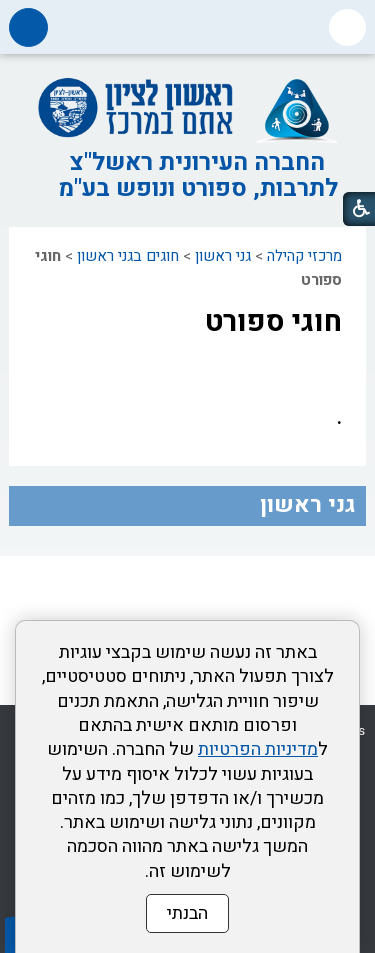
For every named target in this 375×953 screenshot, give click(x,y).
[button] (347, 27)
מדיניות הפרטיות (258, 749)
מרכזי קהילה (304, 256)
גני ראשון (223, 256)
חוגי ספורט (273, 322)
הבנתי (187, 913)
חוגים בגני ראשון (128, 256)
